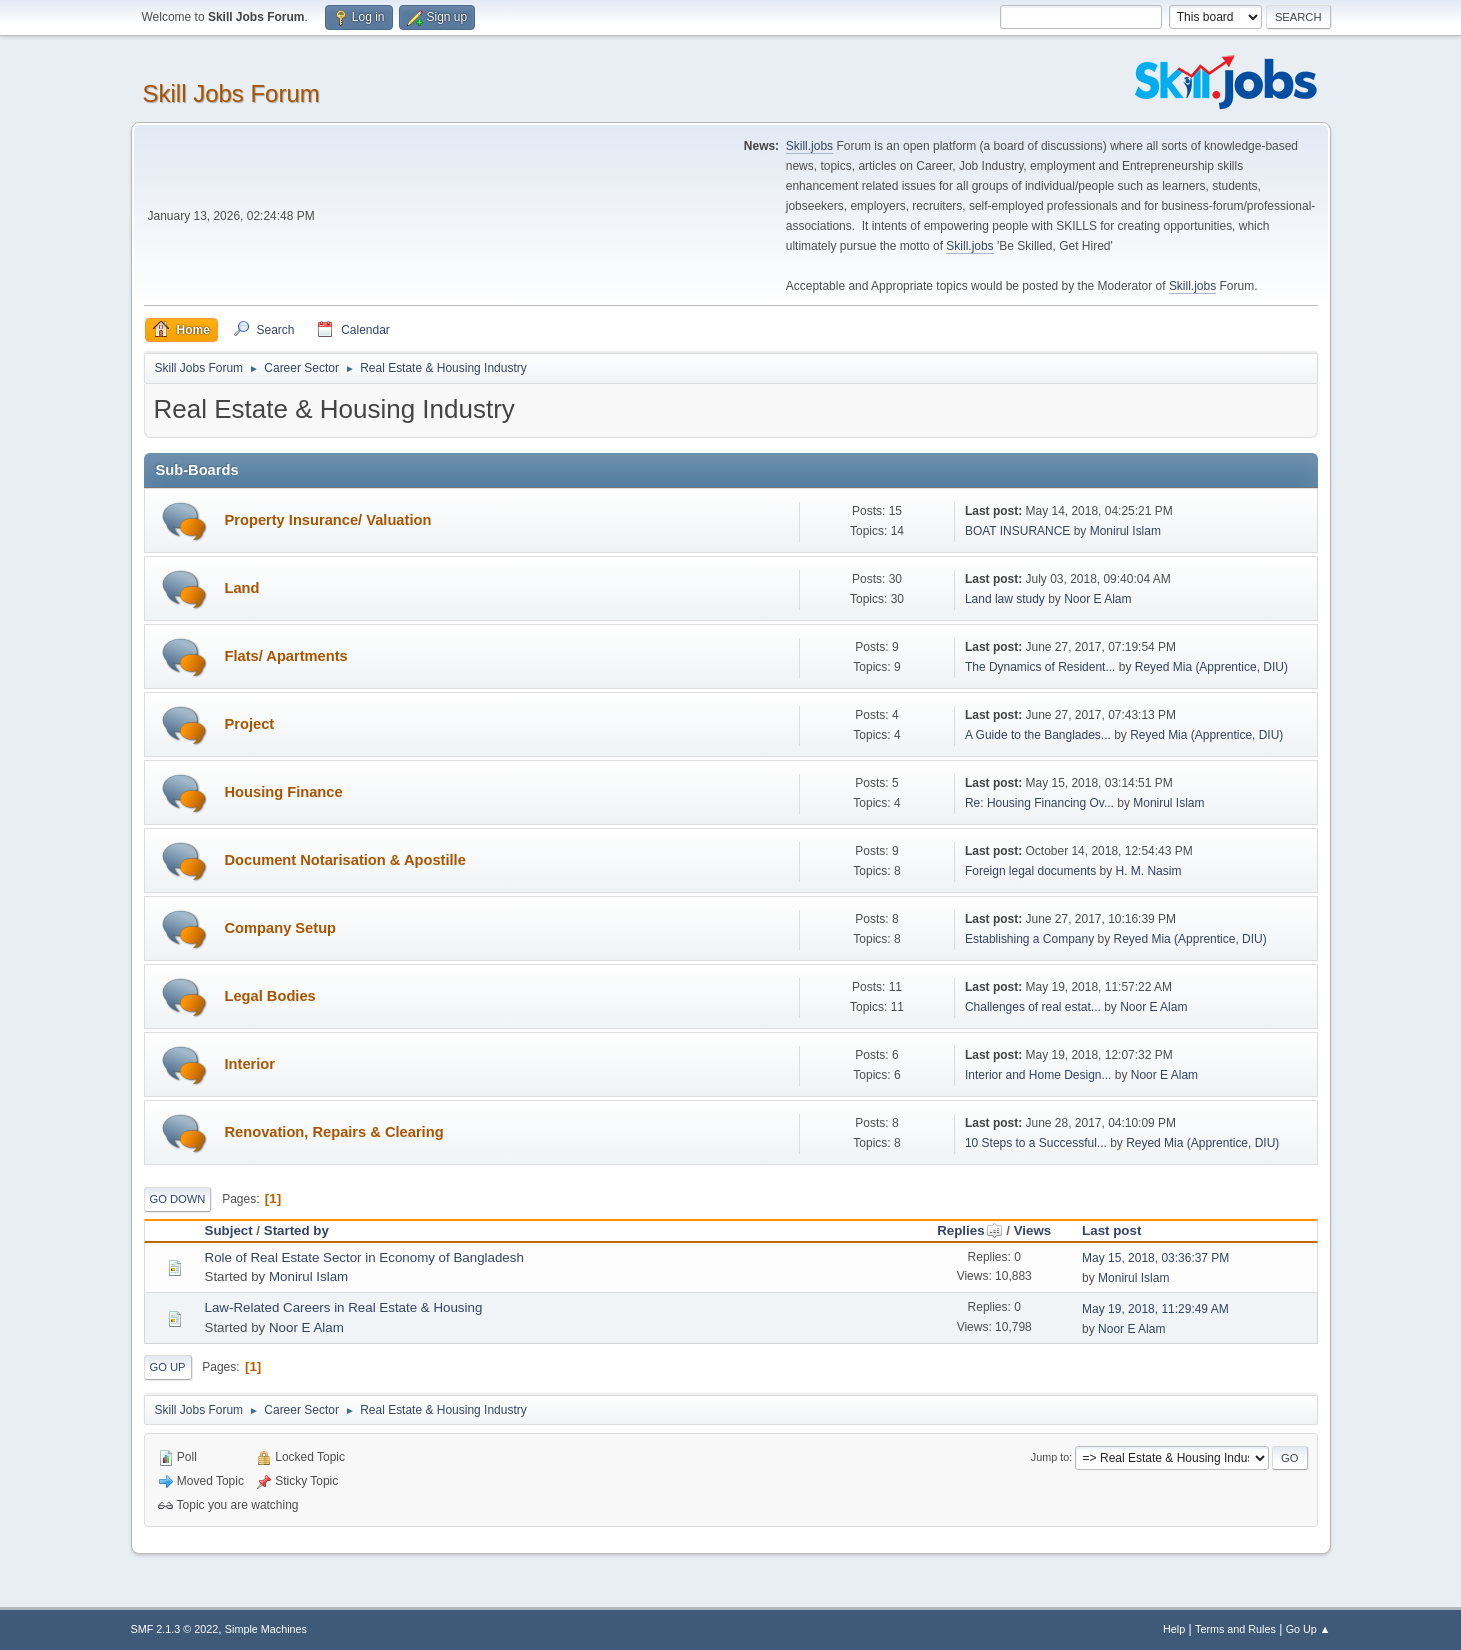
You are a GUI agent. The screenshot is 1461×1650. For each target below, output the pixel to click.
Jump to (1050, 1457)
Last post (1111, 1230)
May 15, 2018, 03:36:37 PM (1155, 1258)
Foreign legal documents (1030, 871)
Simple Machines (266, 1629)
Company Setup (281, 928)
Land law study (1005, 599)
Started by (296, 1230)
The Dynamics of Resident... (1040, 667)
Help (1174, 1629)
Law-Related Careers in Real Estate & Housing (344, 1307)
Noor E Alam (1097, 599)
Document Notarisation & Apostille (345, 860)
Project (250, 724)
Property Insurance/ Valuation (328, 520)
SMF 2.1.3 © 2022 (175, 1629)
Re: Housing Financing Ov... (1039, 803)
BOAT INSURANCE (1017, 531)
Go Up (168, 1367)
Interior (250, 1064)
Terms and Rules (1235, 1629)
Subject (229, 1230)
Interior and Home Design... (1038, 1075)
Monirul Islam (1125, 531)
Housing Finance (284, 792)
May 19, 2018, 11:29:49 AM (1155, 1309)
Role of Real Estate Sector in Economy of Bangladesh (364, 1257)
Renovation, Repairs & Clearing (334, 1132)
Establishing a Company (1029, 939)
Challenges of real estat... (1033, 1007)
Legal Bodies (270, 996)
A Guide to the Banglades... (1038, 735)
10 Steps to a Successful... (1036, 1143)
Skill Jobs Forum (231, 93)
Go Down (178, 1199)
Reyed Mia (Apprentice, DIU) (1211, 667)
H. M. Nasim (1148, 871)
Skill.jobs (809, 146)
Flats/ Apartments (286, 656)
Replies (969, 1230)
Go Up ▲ (1308, 1629)
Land (242, 588)
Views (1033, 1230)
